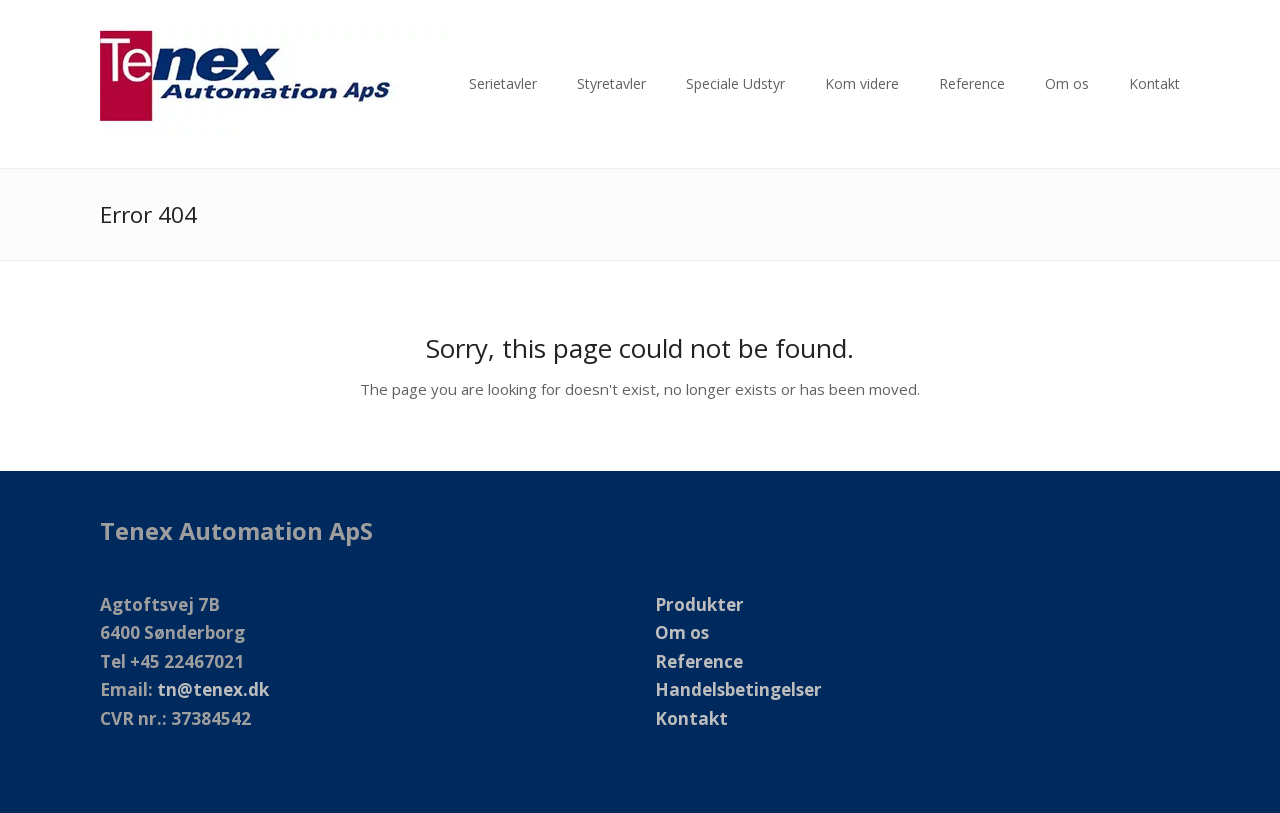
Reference (699, 661)
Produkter (699, 604)
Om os (682, 632)
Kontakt (691, 718)
